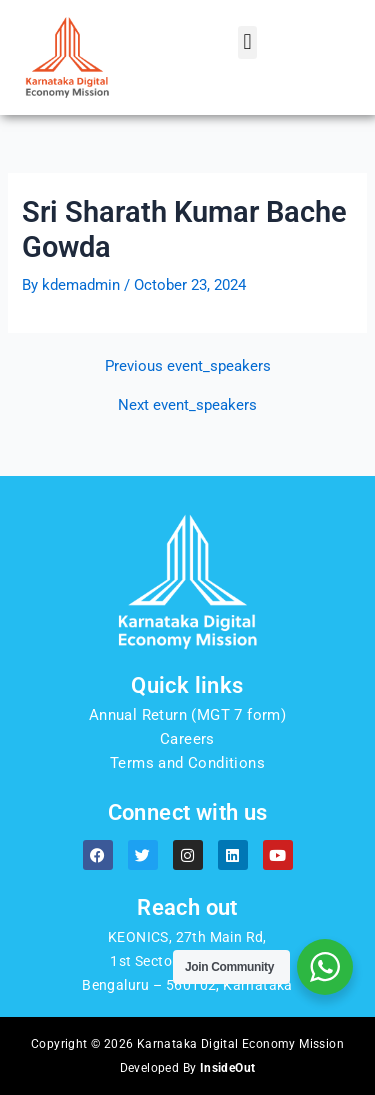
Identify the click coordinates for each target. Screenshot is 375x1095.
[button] (247, 42)
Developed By (188, 1068)
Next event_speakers (187, 405)
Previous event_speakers (188, 366)
